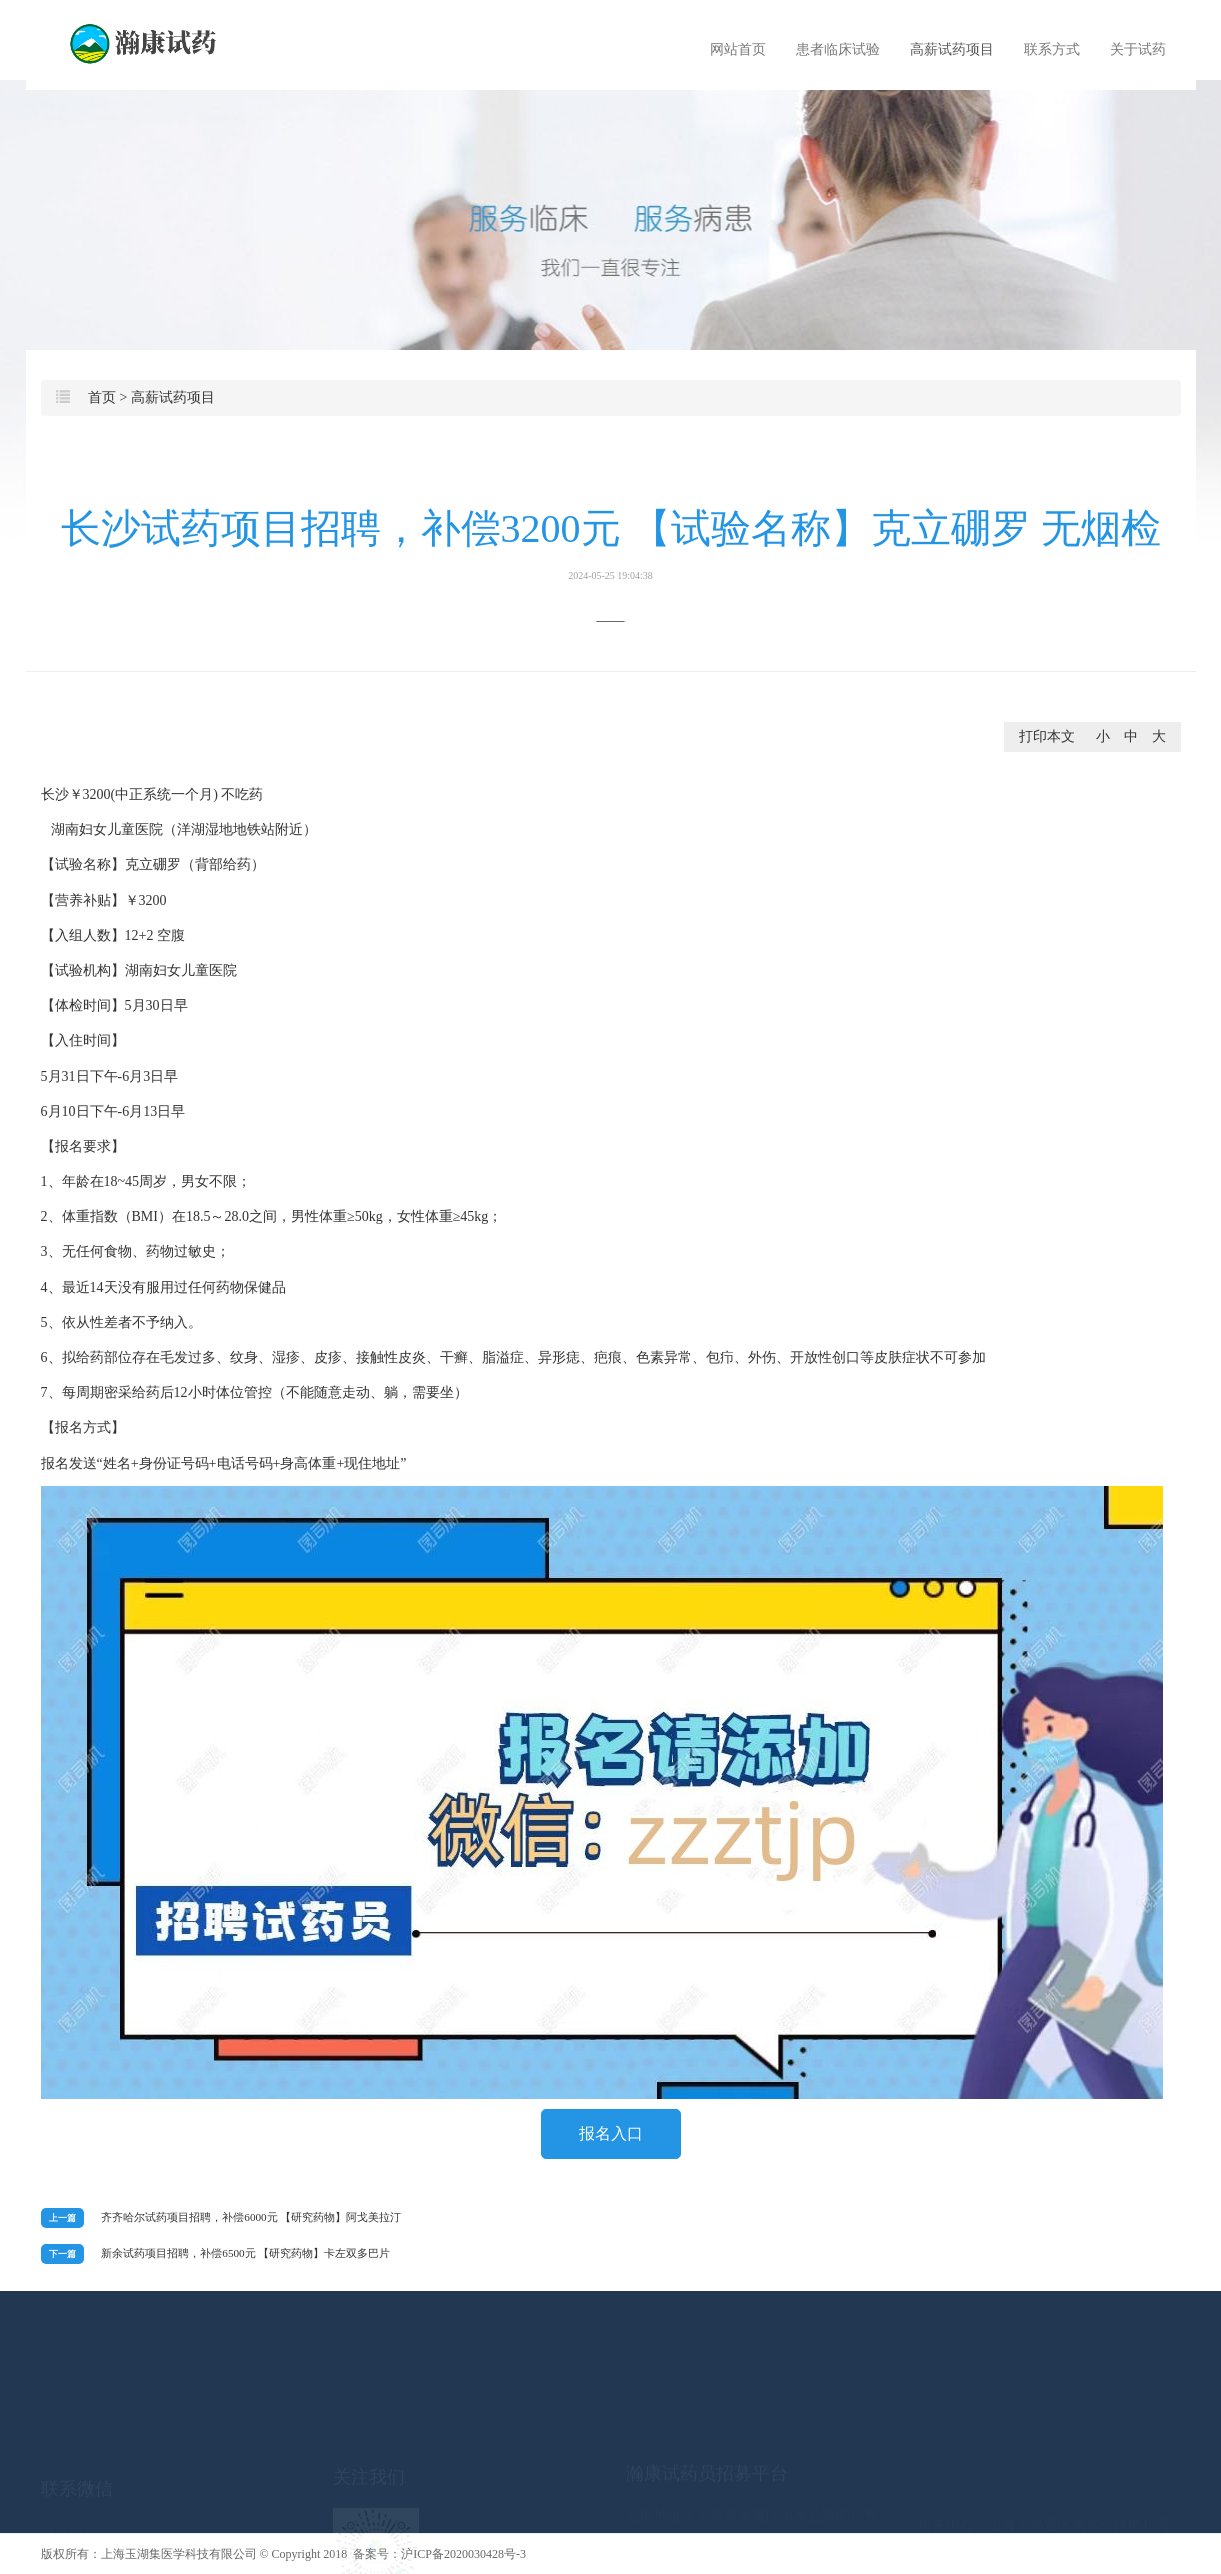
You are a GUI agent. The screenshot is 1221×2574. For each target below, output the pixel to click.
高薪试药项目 (952, 49)
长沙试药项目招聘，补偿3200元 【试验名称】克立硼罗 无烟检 (611, 543)
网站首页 (738, 49)
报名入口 (611, 2133)
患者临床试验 (838, 49)
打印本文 (1047, 736)
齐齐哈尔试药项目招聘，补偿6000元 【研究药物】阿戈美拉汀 (251, 2217)
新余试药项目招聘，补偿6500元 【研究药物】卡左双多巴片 (245, 2253)
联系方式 (1052, 49)
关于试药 (1138, 49)
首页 (102, 397)
